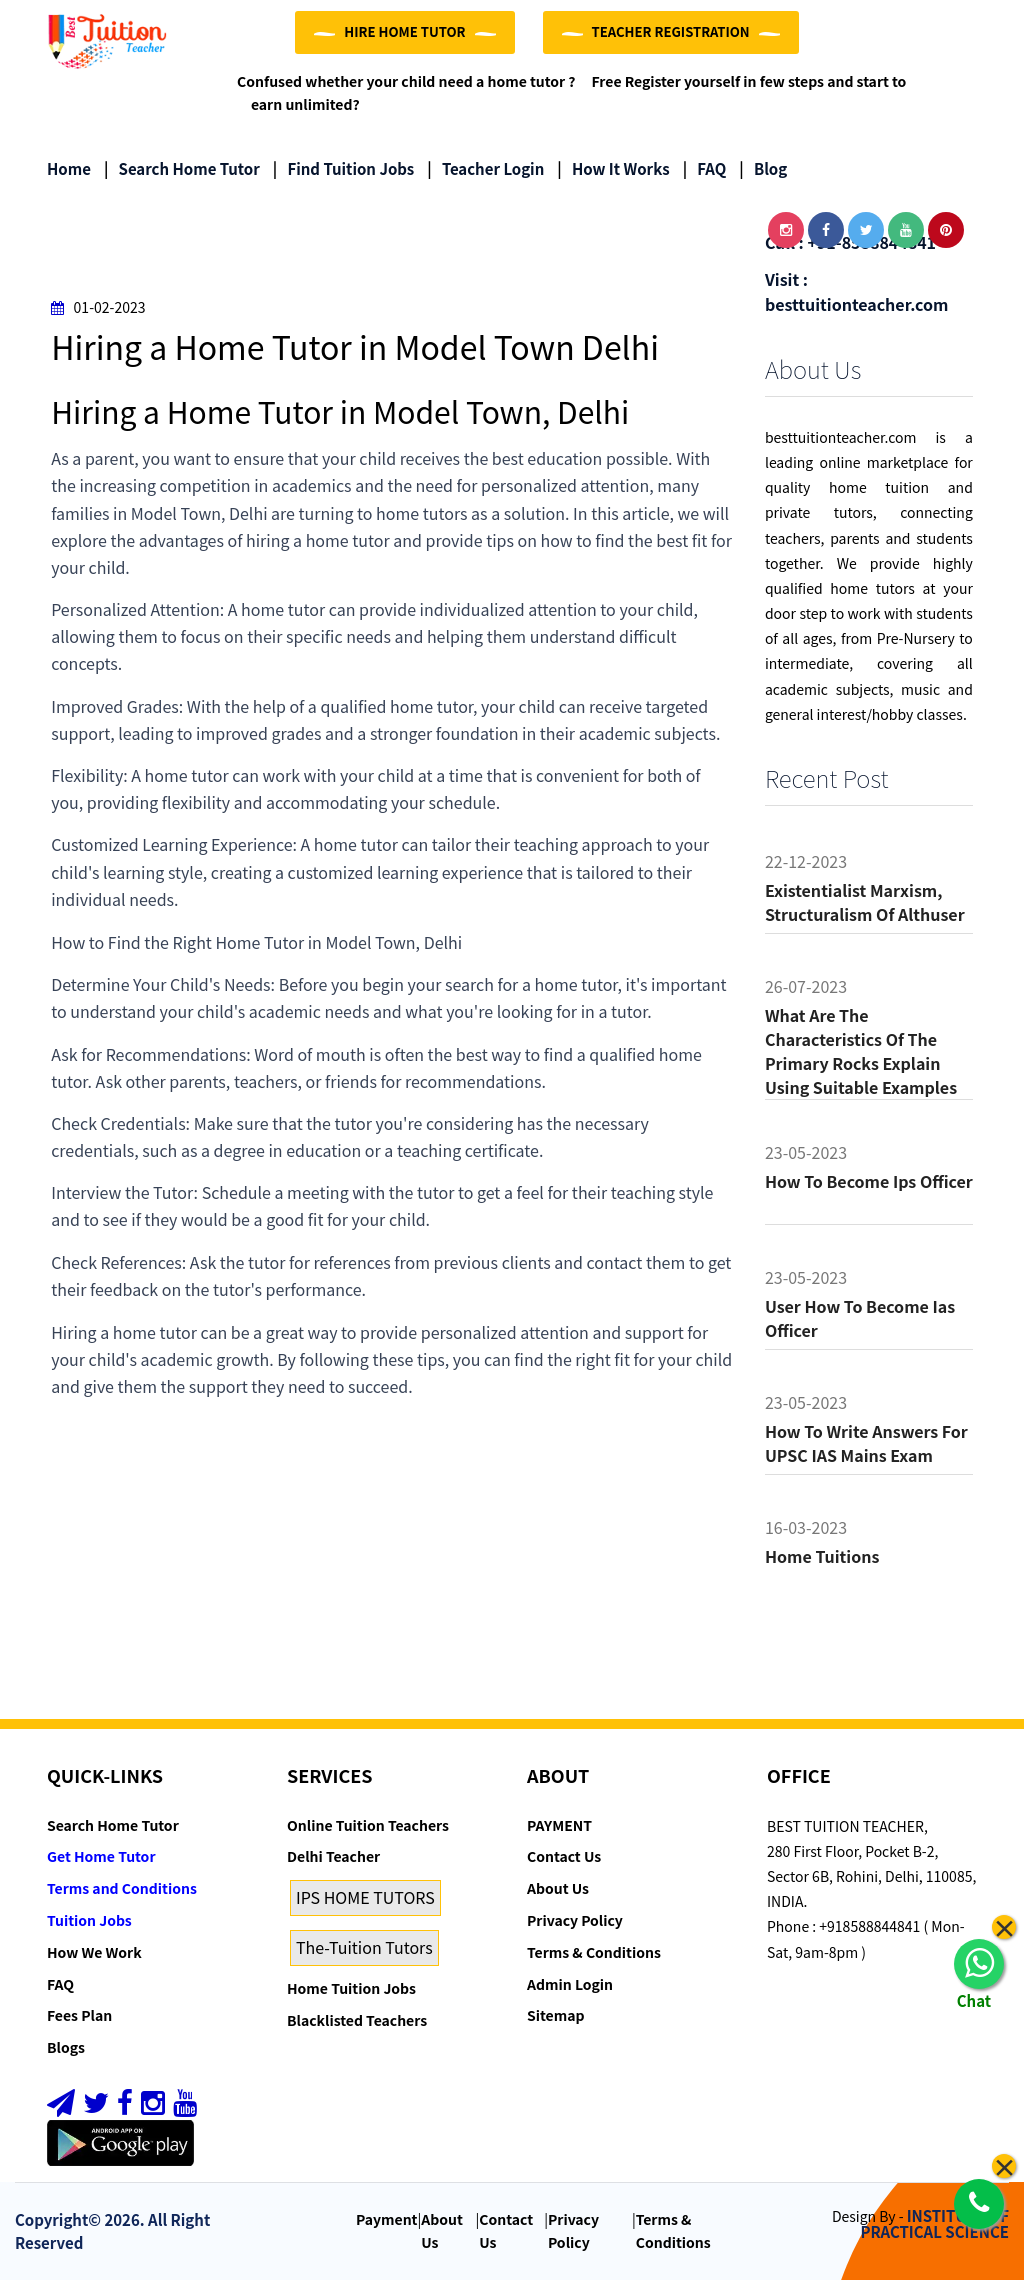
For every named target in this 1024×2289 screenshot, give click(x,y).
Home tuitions (822, 1565)
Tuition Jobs (89, 1929)
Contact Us (564, 1866)
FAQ (705, 177)
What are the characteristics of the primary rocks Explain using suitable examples (861, 1060)
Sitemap (555, 2025)
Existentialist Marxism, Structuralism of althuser (865, 911)
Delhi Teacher (333, 1866)
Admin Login (570, 1993)
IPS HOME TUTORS (365, 1906)
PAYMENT (559, 1834)
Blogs (66, 2056)
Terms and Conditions (122, 1897)
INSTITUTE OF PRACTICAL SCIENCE (935, 2233)
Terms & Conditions (594, 1961)
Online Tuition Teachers (368, 1834)
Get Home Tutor (101, 1866)
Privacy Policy (575, 1929)
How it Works (613, 177)
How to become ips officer (869, 1190)
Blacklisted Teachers (357, 2029)
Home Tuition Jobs (351, 1997)
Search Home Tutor (182, 177)
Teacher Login (485, 177)
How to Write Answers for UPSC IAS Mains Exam (866, 1452)
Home (69, 177)
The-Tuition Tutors (364, 1956)
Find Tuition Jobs (343, 177)
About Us (558, 1897)
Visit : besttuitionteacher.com (856, 300)
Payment (387, 2228)
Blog (763, 177)
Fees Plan (79, 2025)
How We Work (94, 1961)
